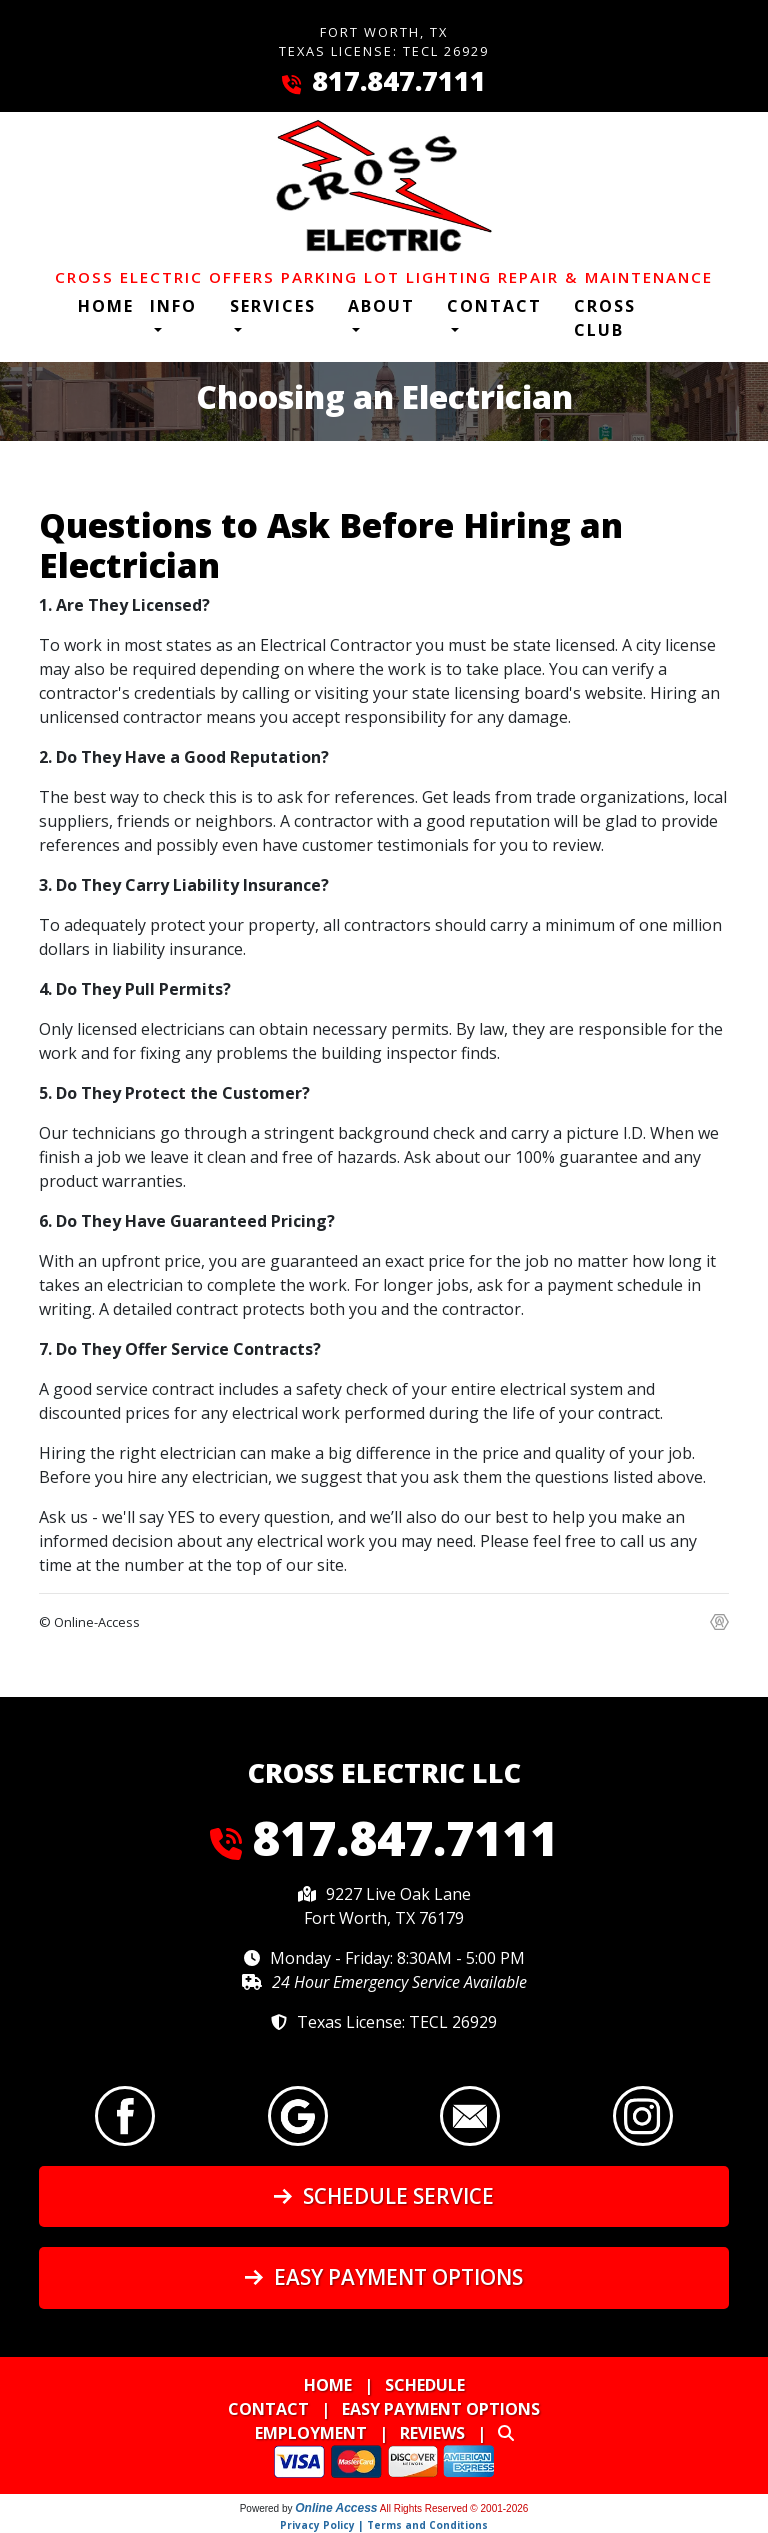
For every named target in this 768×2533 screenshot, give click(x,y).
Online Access (336, 2508)
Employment (311, 2433)
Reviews (432, 2433)
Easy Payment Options (383, 2277)
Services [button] (273, 306)
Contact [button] (494, 306)
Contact (268, 2409)
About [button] (381, 306)
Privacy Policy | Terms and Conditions (384, 2525)
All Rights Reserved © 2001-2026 (454, 2508)
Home (106, 306)
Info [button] (173, 306)
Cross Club (605, 318)
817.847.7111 (399, 80)
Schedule (425, 2385)
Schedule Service (383, 2196)
